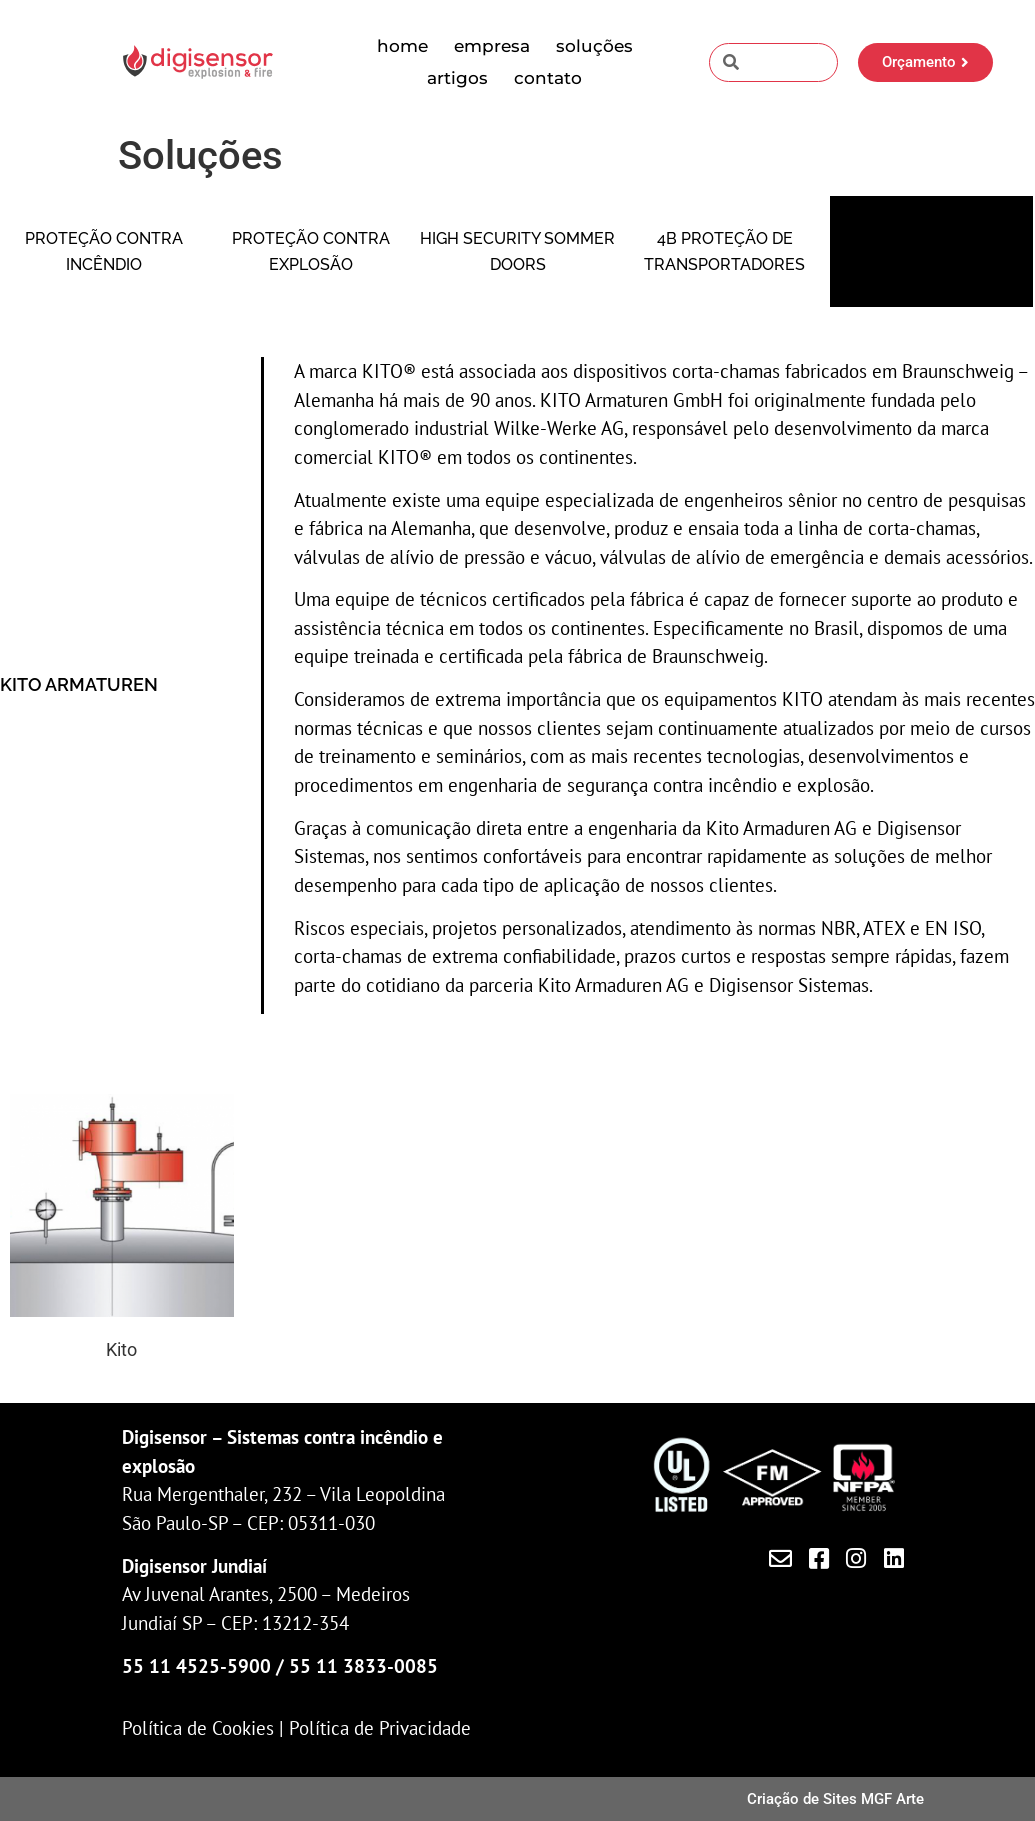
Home (402, 46)
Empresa (492, 46)
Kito (121, 1349)
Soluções (594, 46)
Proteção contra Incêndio (104, 251)
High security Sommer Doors (517, 251)
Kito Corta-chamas (932, 251)
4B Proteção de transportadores (724, 251)
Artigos (457, 78)
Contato (548, 78)
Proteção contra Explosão (311, 251)
